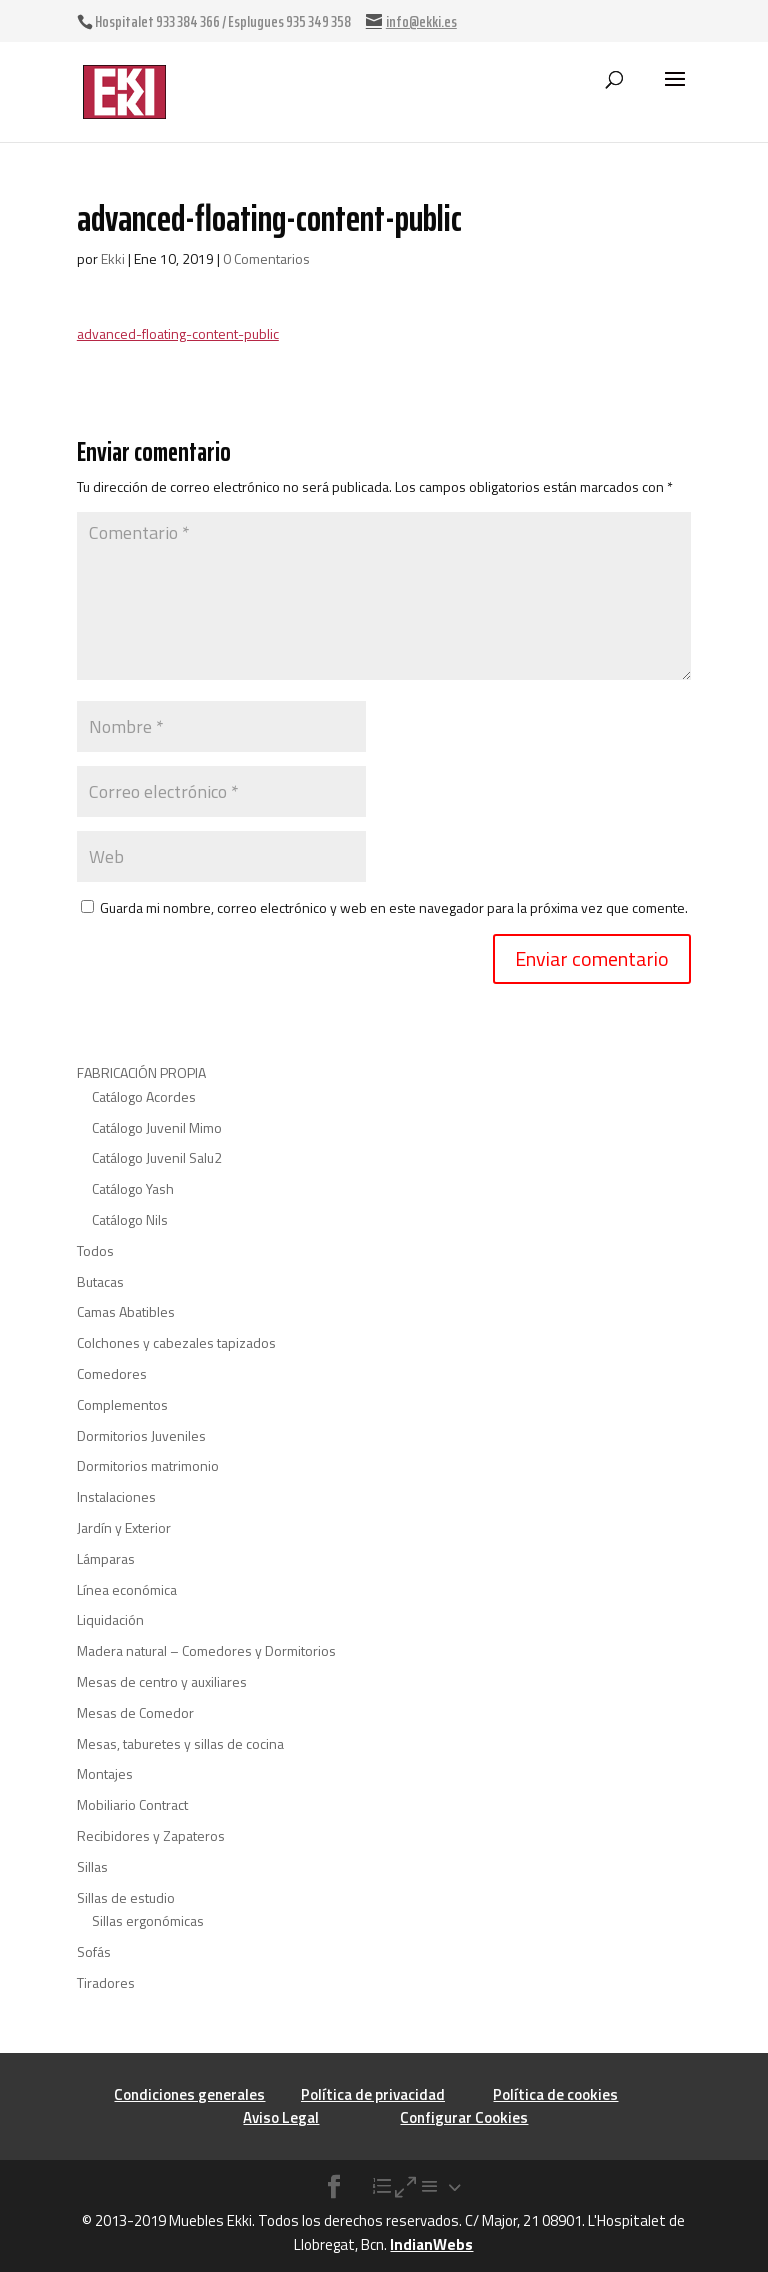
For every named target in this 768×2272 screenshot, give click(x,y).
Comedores (112, 1373)
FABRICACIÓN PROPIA (141, 1072)
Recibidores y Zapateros (151, 1835)
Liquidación (110, 1619)
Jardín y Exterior (124, 1527)
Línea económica (127, 1589)
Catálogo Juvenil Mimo (157, 1127)
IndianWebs (431, 2244)
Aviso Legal (281, 2117)
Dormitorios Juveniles (141, 1435)
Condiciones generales (189, 2094)
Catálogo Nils (130, 1219)
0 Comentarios (266, 258)
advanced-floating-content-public (178, 333)
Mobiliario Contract (132, 1804)
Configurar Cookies (464, 2117)
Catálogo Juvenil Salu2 (157, 1157)
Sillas (92, 1866)
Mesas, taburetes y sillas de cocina (180, 1743)
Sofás (94, 1951)
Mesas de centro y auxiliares (162, 1681)
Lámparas (106, 1558)
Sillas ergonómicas (148, 1920)
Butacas (100, 1281)
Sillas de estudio (126, 1897)
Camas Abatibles (126, 1311)
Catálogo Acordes (144, 1096)
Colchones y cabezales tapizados (176, 1342)
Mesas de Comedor (135, 1712)
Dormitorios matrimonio (148, 1465)
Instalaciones (116, 1496)
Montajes (105, 1773)
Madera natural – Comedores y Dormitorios (206, 1650)
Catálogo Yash (133, 1188)
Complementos (122, 1404)
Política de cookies (555, 2094)
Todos (95, 1250)
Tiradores (106, 1982)
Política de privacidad (373, 2094)
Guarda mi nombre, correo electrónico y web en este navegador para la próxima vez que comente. (394, 907)
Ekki (113, 258)
